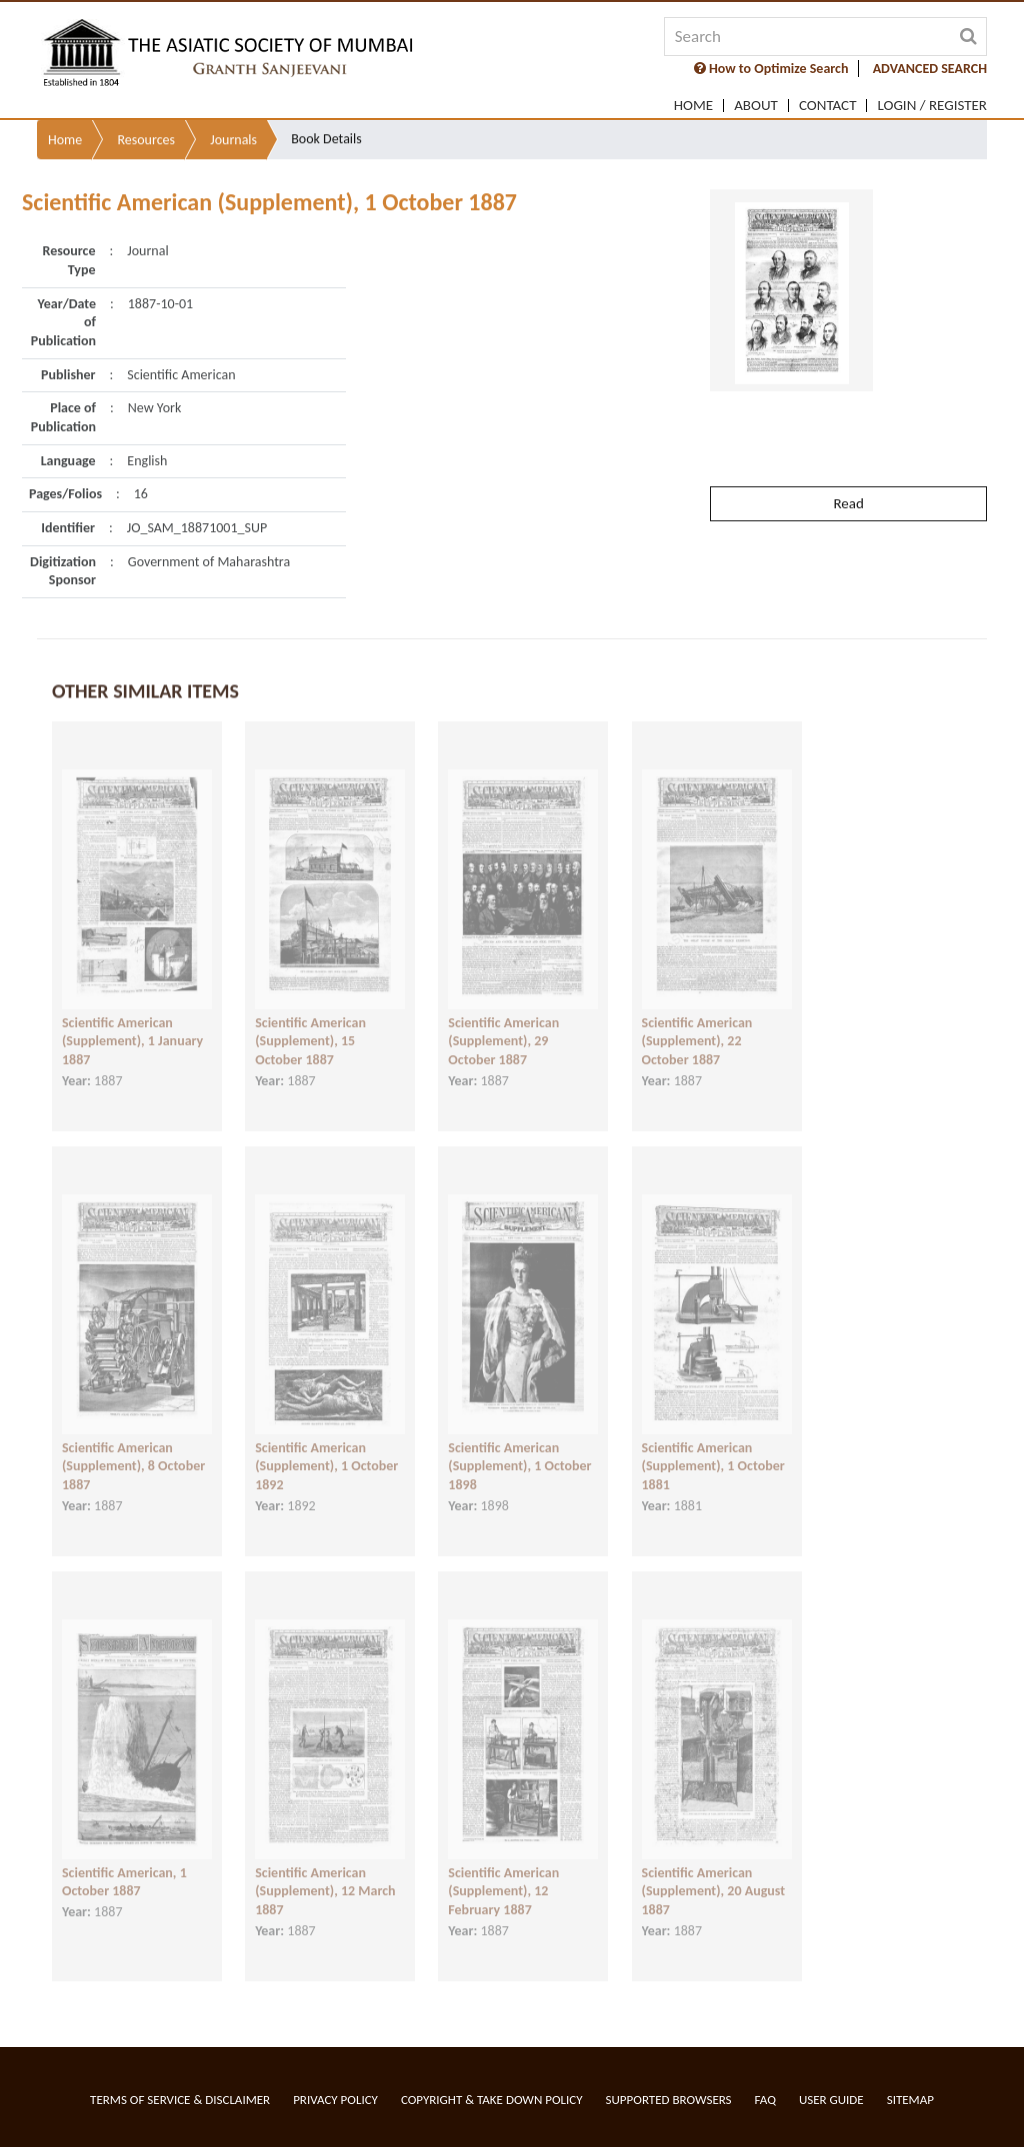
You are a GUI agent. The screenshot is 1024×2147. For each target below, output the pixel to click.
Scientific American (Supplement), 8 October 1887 (133, 1446)
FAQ (765, 2099)
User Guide (831, 2099)
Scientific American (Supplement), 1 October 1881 (713, 1446)
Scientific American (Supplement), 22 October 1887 (697, 1021)
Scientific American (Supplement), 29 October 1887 (503, 1021)
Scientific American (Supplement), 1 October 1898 (519, 1446)
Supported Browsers (669, 2099)
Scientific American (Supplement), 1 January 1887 (132, 1021)
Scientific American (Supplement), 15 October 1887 (310, 1021)
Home (693, 105)
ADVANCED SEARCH (930, 68)
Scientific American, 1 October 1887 (124, 1862)
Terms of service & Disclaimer (180, 2099)
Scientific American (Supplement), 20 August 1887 (714, 1871)
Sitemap (910, 2099)
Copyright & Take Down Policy (492, 2099)
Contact (828, 105)
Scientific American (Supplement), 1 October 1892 (326, 1446)
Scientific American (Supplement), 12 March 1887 (325, 1871)
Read (848, 455)
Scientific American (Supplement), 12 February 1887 (503, 1871)
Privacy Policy (335, 2099)
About (756, 105)
